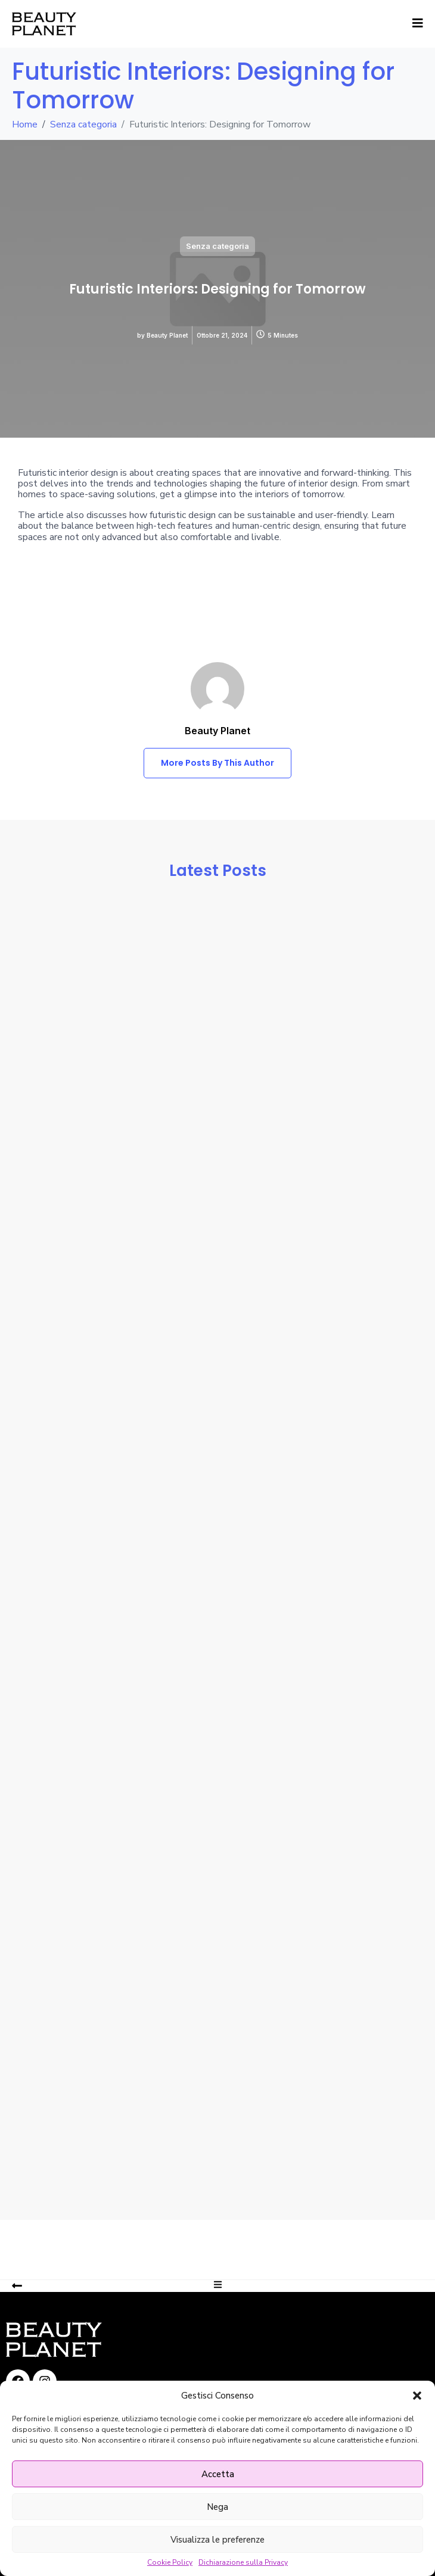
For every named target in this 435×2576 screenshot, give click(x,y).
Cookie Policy (169, 2563)
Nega (217, 2507)
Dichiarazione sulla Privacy (243, 2563)
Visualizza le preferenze (217, 2540)
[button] (417, 2396)
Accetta (217, 2474)
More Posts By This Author (217, 763)
